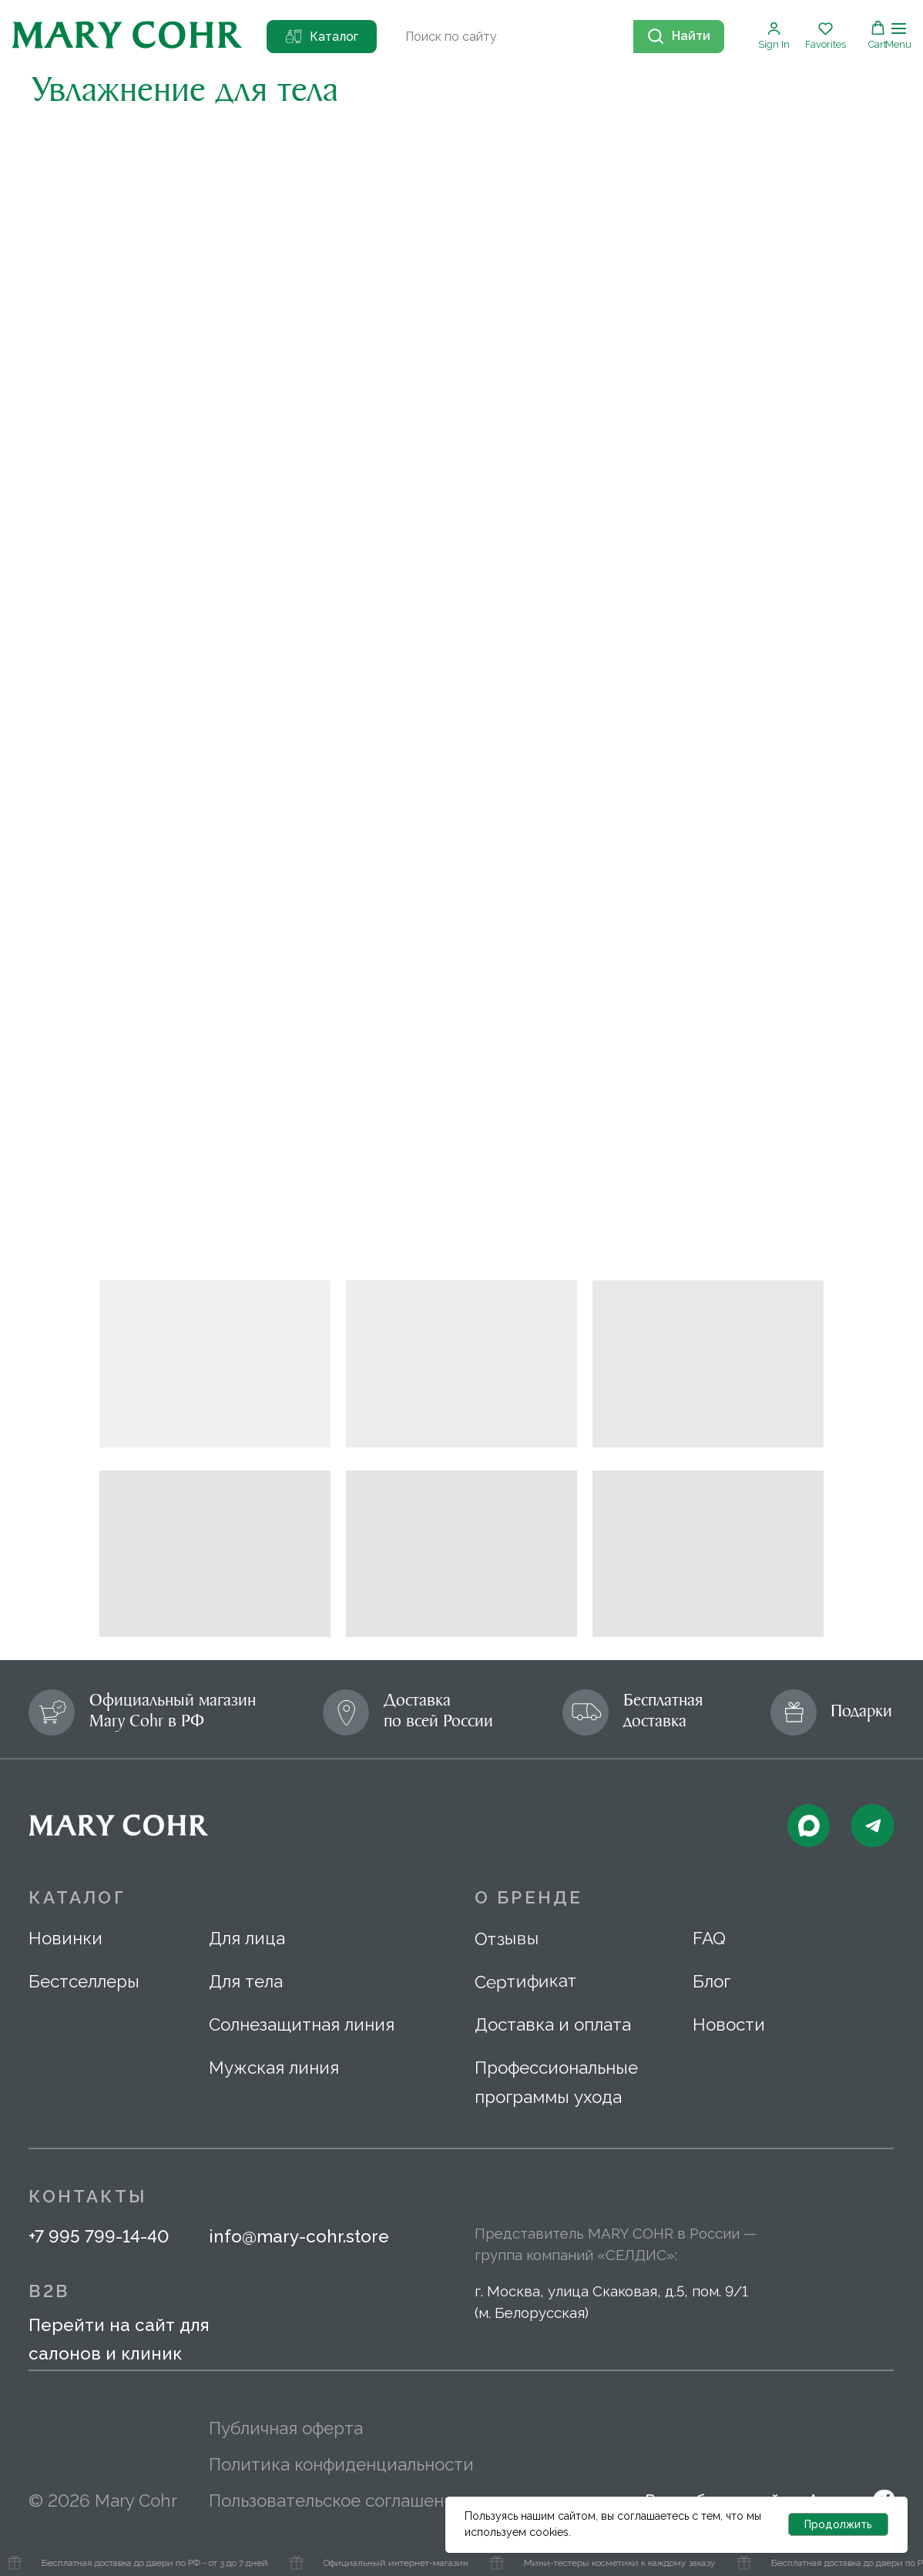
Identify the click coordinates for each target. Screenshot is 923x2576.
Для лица (247, 1938)
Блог (711, 1981)
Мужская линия (274, 2068)
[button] (774, 35)
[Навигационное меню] (898, 36)
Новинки (65, 1938)
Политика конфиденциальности (341, 2464)
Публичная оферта (286, 2428)
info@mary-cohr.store (299, 2236)
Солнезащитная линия (301, 2024)
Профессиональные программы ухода (556, 2082)
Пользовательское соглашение (337, 2500)
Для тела (246, 1981)
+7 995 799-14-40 (99, 2236)
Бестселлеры (84, 1981)
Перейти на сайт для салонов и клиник (119, 2339)
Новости (729, 2024)
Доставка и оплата (553, 2024)
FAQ (709, 1938)
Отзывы (507, 1937)
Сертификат (526, 1981)
